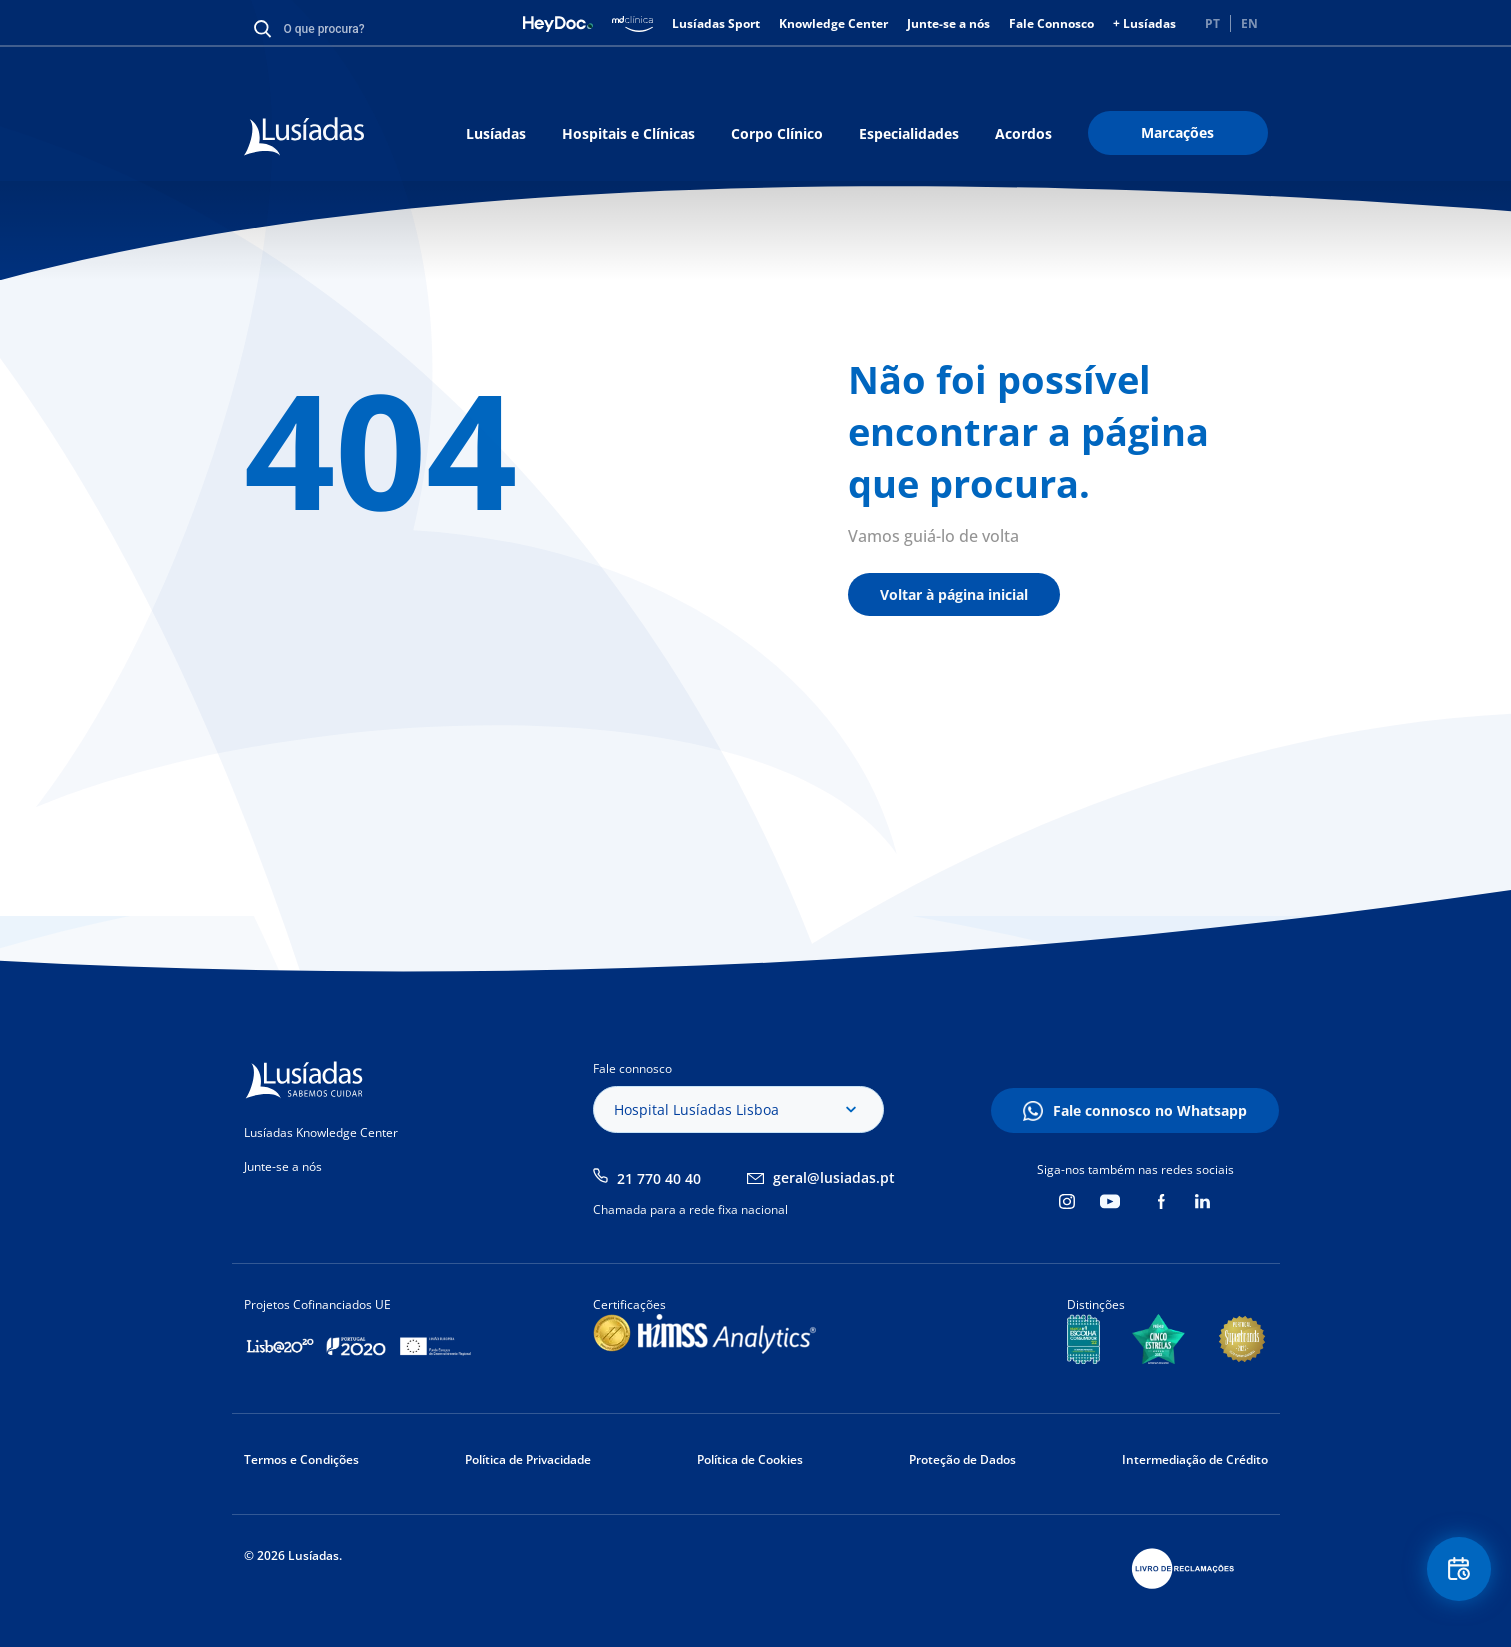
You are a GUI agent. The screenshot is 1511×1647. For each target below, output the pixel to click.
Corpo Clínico (777, 133)
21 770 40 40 (659, 1178)
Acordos (1023, 133)
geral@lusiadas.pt (834, 1177)
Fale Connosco (1051, 23)
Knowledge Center (833, 23)
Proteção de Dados (962, 1459)
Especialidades (909, 133)
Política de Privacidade (528, 1459)
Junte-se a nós (948, 23)
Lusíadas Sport (716, 23)
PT (1212, 23)
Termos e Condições (301, 1459)
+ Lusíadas (1144, 23)
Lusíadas (496, 133)
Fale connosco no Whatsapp (1150, 1110)
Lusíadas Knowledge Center (321, 1132)
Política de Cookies (750, 1459)
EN (1249, 23)
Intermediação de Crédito (1195, 1459)
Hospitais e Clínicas (628, 133)
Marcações (1177, 132)
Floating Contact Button (1456, 1572)
